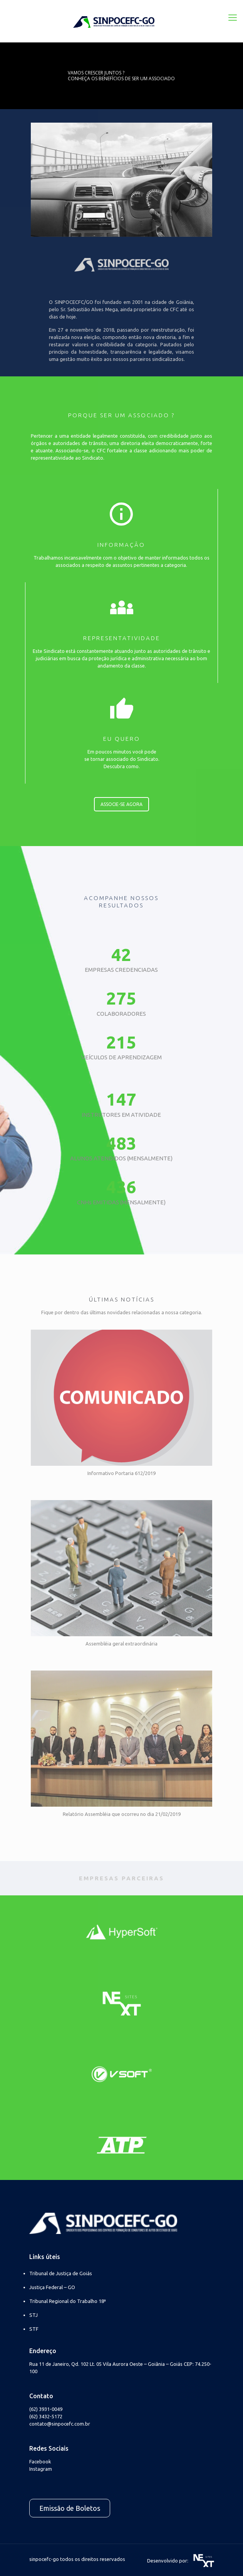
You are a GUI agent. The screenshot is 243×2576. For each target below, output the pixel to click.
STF (34, 2329)
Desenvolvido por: (180, 2560)
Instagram (40, 2468)
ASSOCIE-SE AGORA (121, 804)
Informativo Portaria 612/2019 (121, 1473)
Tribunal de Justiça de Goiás (60, 2273)
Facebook (40, 2461)
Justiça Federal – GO (52, 2287)
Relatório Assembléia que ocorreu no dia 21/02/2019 (122, 1814)
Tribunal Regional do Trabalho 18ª (67, 2301)
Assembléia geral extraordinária (121, 1643)
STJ (33, 2315)
